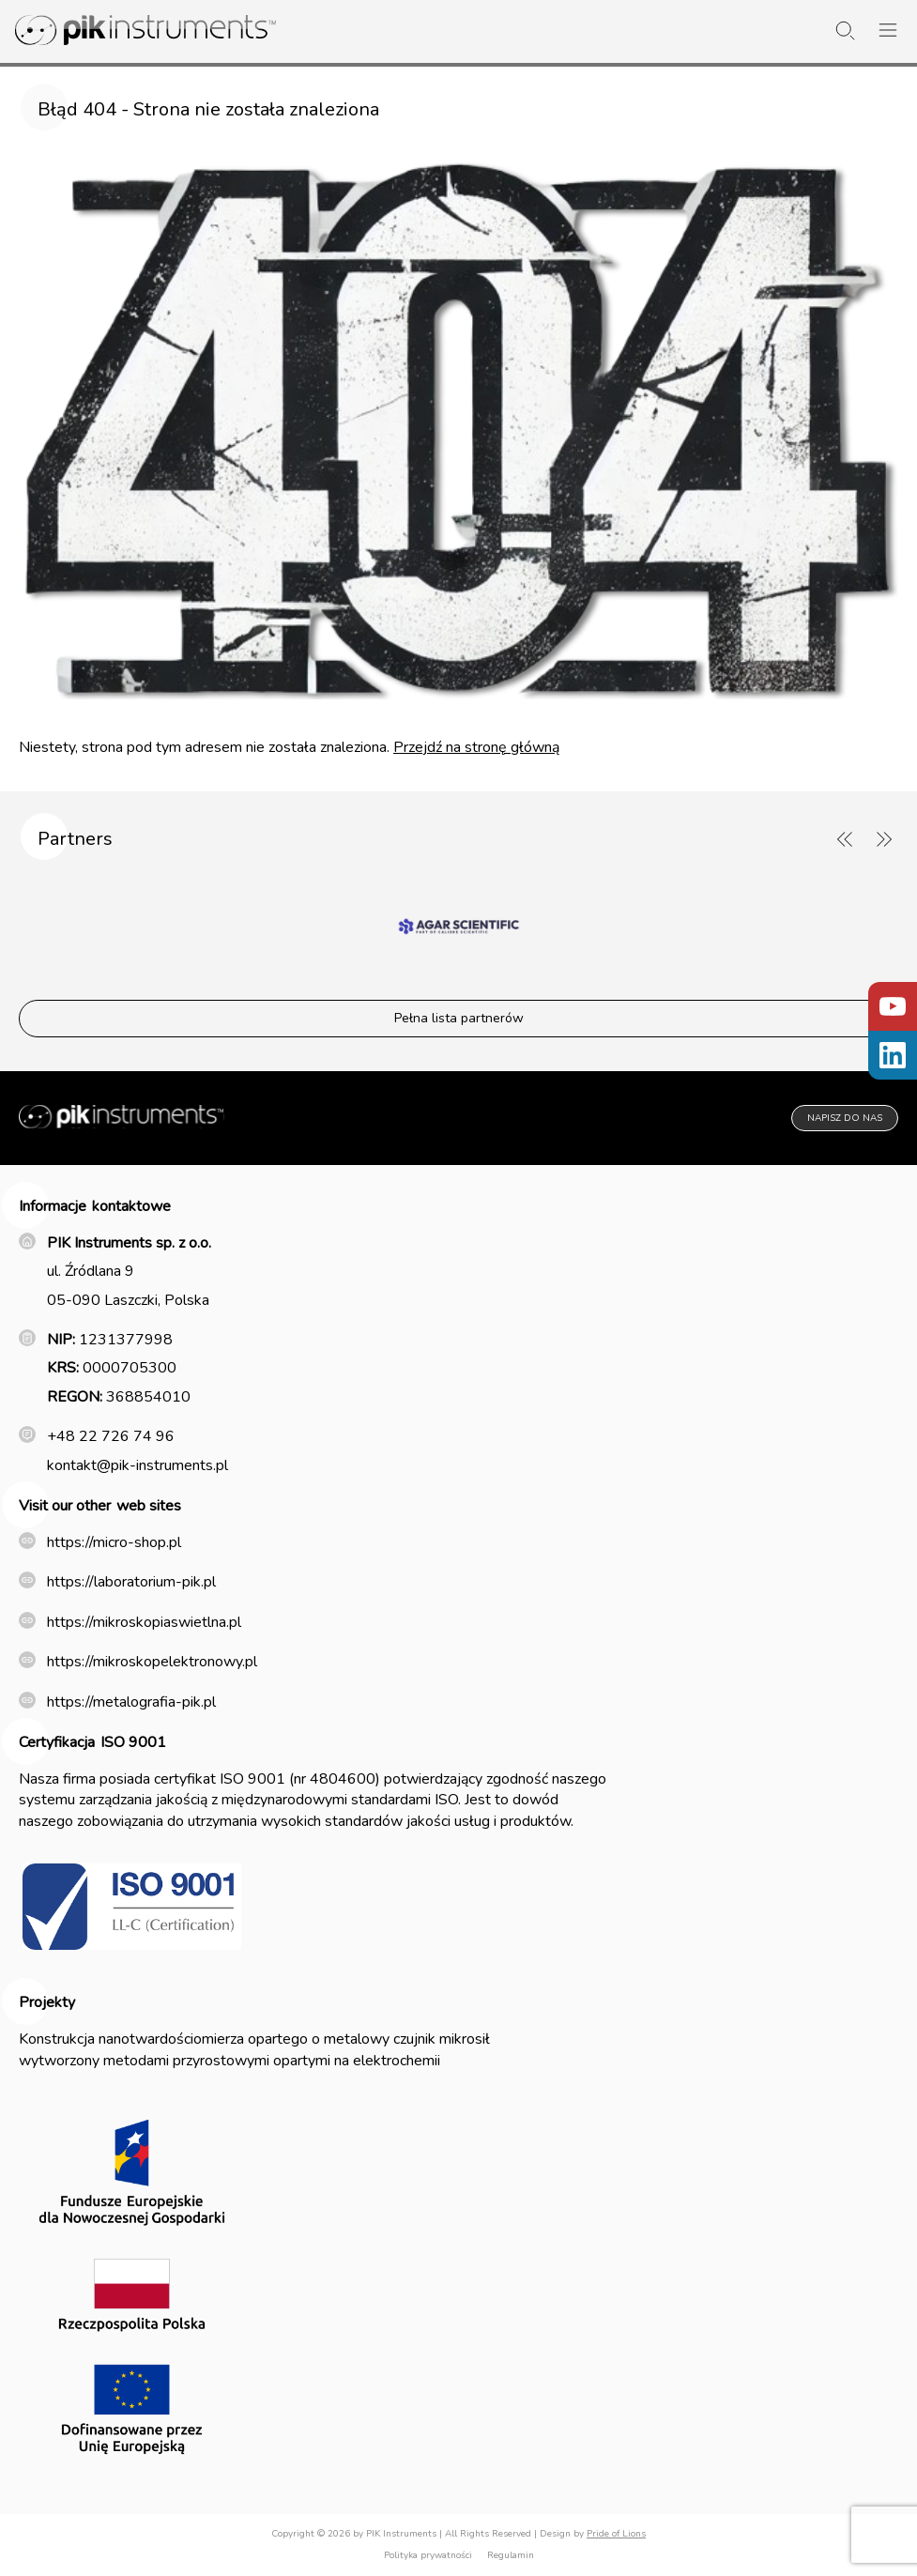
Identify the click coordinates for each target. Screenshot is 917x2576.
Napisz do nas (844, 1118)
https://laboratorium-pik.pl (131, 1582)
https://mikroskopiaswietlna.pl (144, 1622)
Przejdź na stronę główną (476, 747)
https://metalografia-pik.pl (131, 1702)
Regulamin (510, 2555)
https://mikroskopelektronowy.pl (152, 1661)
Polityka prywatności (428, 2555)
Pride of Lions (616, 2533)
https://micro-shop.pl (114, 1542)
